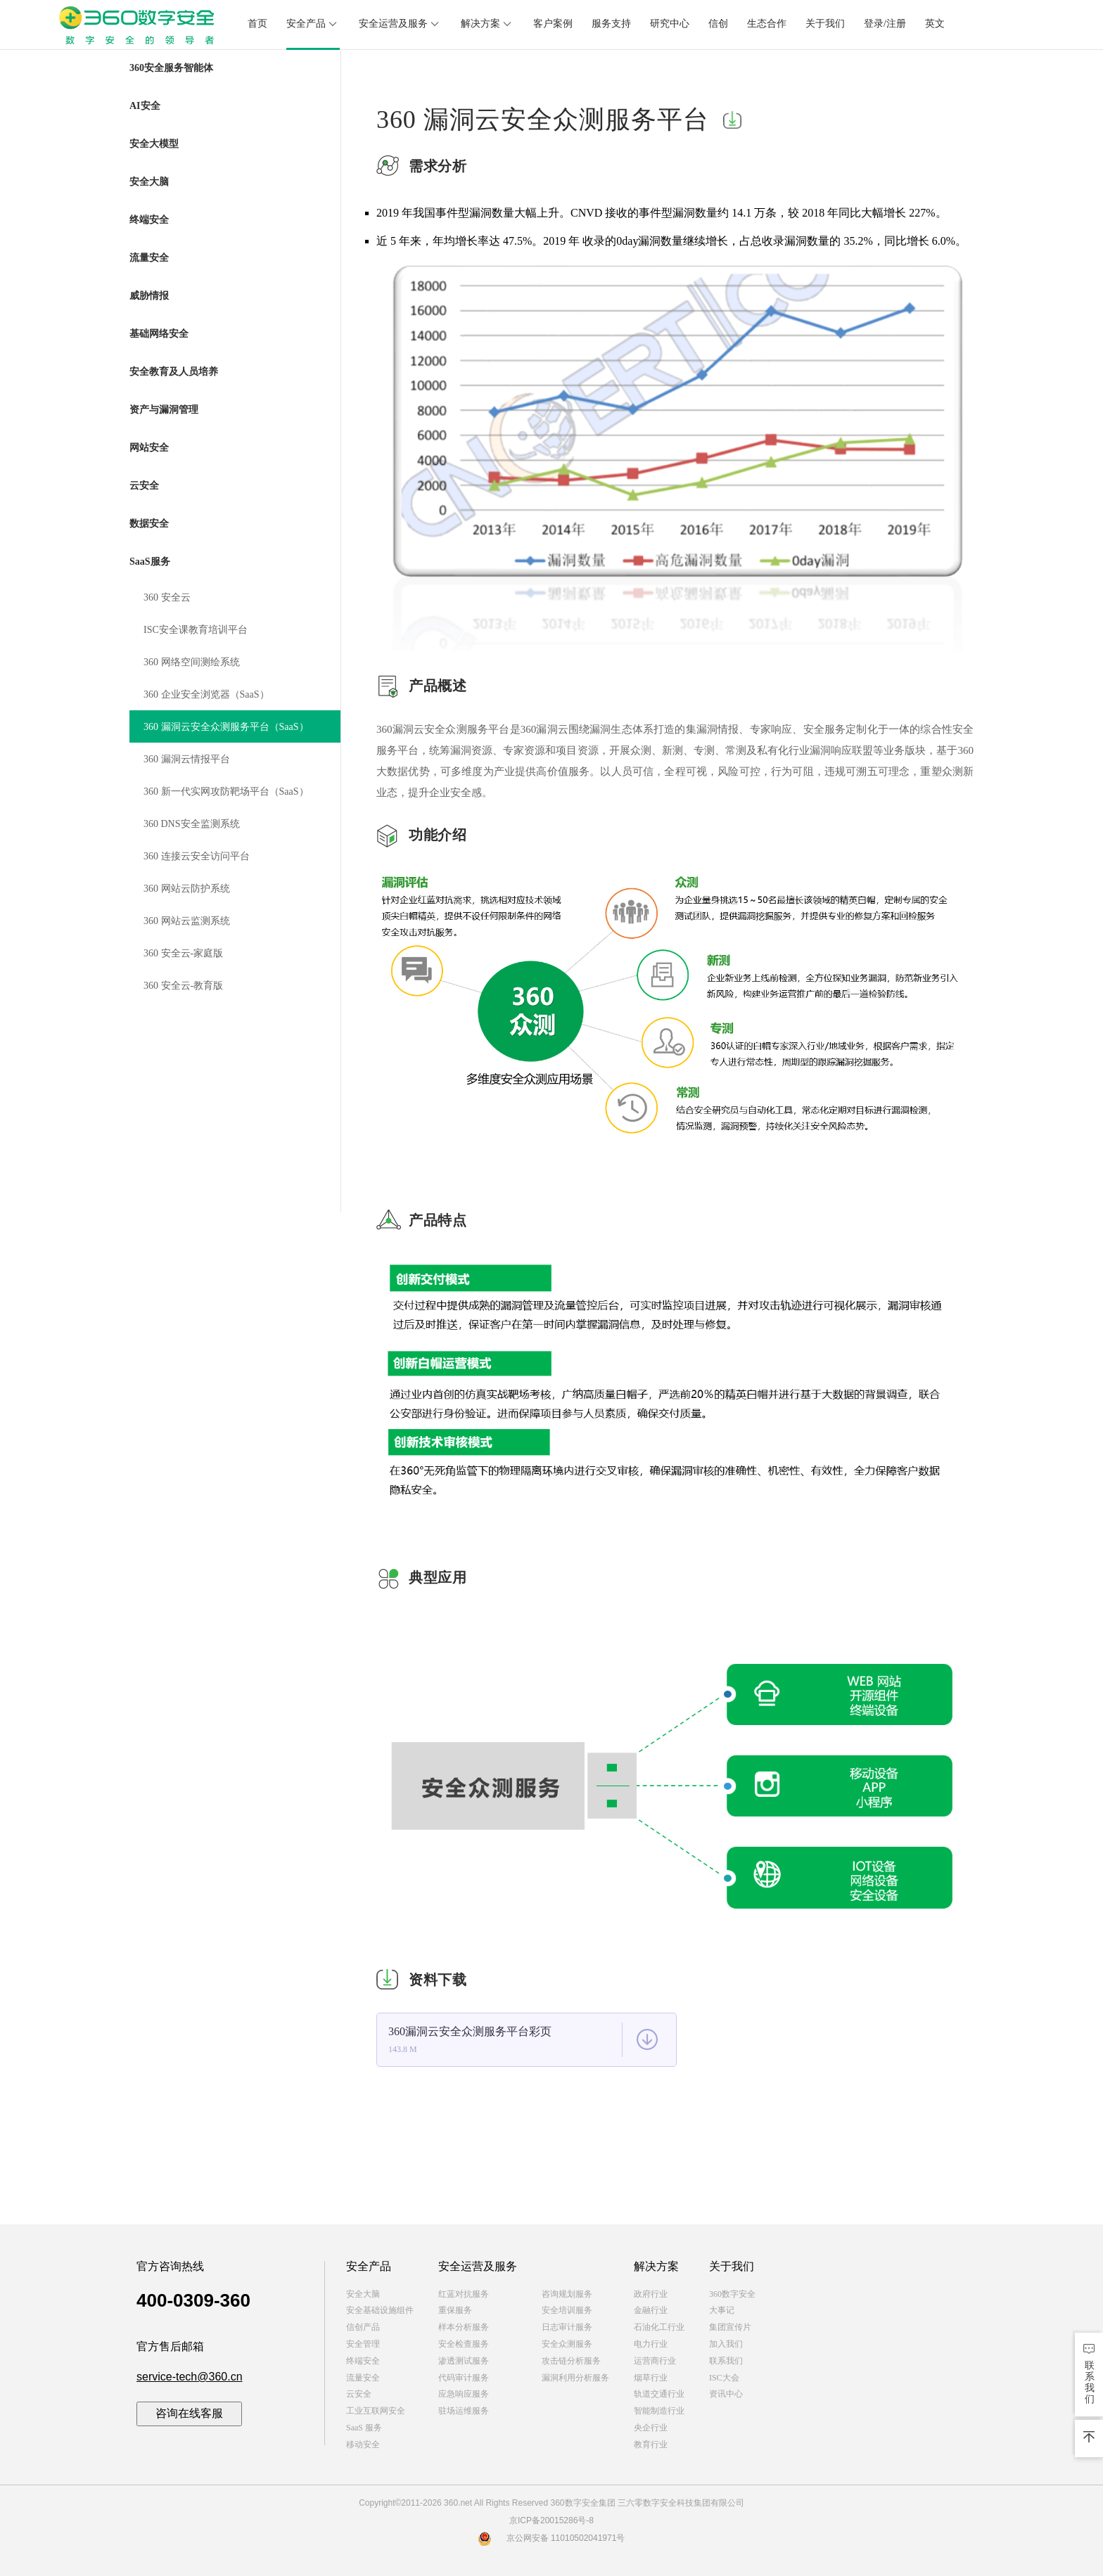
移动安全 (363, 2444)
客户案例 (553, 23)
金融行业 (651, 2310)
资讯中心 (726, 2394)
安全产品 (313, 24)
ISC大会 (724, 2378)
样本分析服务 (463, 2327)
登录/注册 (885, 23)
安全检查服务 (463, 2344)
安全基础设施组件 (380, 2310)
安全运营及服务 (400, 24)
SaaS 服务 (364, 2428)
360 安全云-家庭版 (183, 953)
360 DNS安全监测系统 (192, 824)
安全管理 (363, 2344)
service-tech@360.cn (189, 2377)
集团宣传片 (730, 2327)
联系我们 (726, 2361)
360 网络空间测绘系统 (192, 662)
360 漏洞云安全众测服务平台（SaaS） (226, 727)
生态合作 (766, 23)
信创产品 (363, 2327)
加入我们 (726, 2344)
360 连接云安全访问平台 (197, 856)
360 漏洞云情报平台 (187, 759)
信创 (718, 23)
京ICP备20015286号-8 (551, 2520)
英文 (935, 23)
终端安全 (363, 2361)
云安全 (358, 2394)
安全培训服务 (567, 2310)
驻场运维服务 (463, 2411)
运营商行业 (655, 2361)
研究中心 (669, 23)
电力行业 (651, 2344)
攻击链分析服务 (571, 2361)
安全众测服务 (567, 2344)
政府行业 (651, 2294)
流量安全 (363, 2378)
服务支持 (611, 23)
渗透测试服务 (463, 2361)
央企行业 (651, 2428)
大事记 (721, 2310)
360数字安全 (732, 2294)
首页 (257, 23)
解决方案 (487, 24)
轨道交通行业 (659, 2394)
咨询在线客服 (189, 2413)
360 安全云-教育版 (183, 985)
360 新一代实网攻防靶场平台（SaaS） (226, 791)
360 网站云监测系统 (187, 921)
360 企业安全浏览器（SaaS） (206, 694)
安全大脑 (363, 2294)
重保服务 (455, 2310)
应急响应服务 (463, 2394)
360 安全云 (167, 597)
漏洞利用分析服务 (575, 2378)
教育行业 (651, 2444)
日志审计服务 (567, 2327)
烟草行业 (651, 2378)
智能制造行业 (659, 2411)
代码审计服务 (463, 2378)
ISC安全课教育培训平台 (196, 629)
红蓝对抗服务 (463, 2294)
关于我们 (825, 23)
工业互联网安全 (375, 2411)
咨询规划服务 (567, 2294)
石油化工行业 (659, 2327)
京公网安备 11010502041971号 (551, 2538)
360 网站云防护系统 (187, 888)
